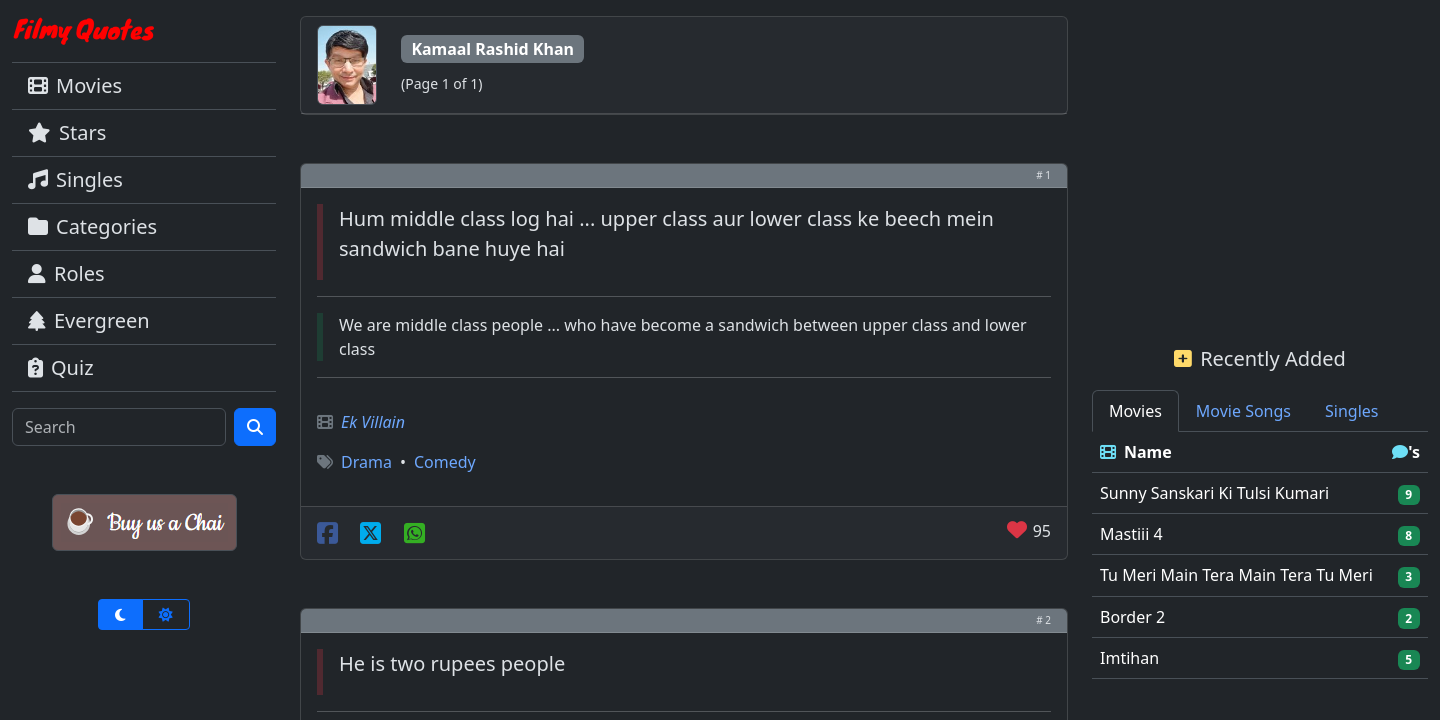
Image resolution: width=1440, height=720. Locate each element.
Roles (66, 273)
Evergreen (89, 320)
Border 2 (1132, 617)
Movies (75, 85)
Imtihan (1129, 658)
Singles (75, 179)
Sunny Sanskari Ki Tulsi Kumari (1214, 493)
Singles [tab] (1351, 411)
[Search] (119, 427)
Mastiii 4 (1131, 534)
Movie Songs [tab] (1243, 411)
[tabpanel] (1260, 555)
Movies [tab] (1135, 411)
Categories (92, 226)
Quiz (61, 367)
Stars (67, 132)
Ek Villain (373, 422)
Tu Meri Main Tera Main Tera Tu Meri (1236, 575)
